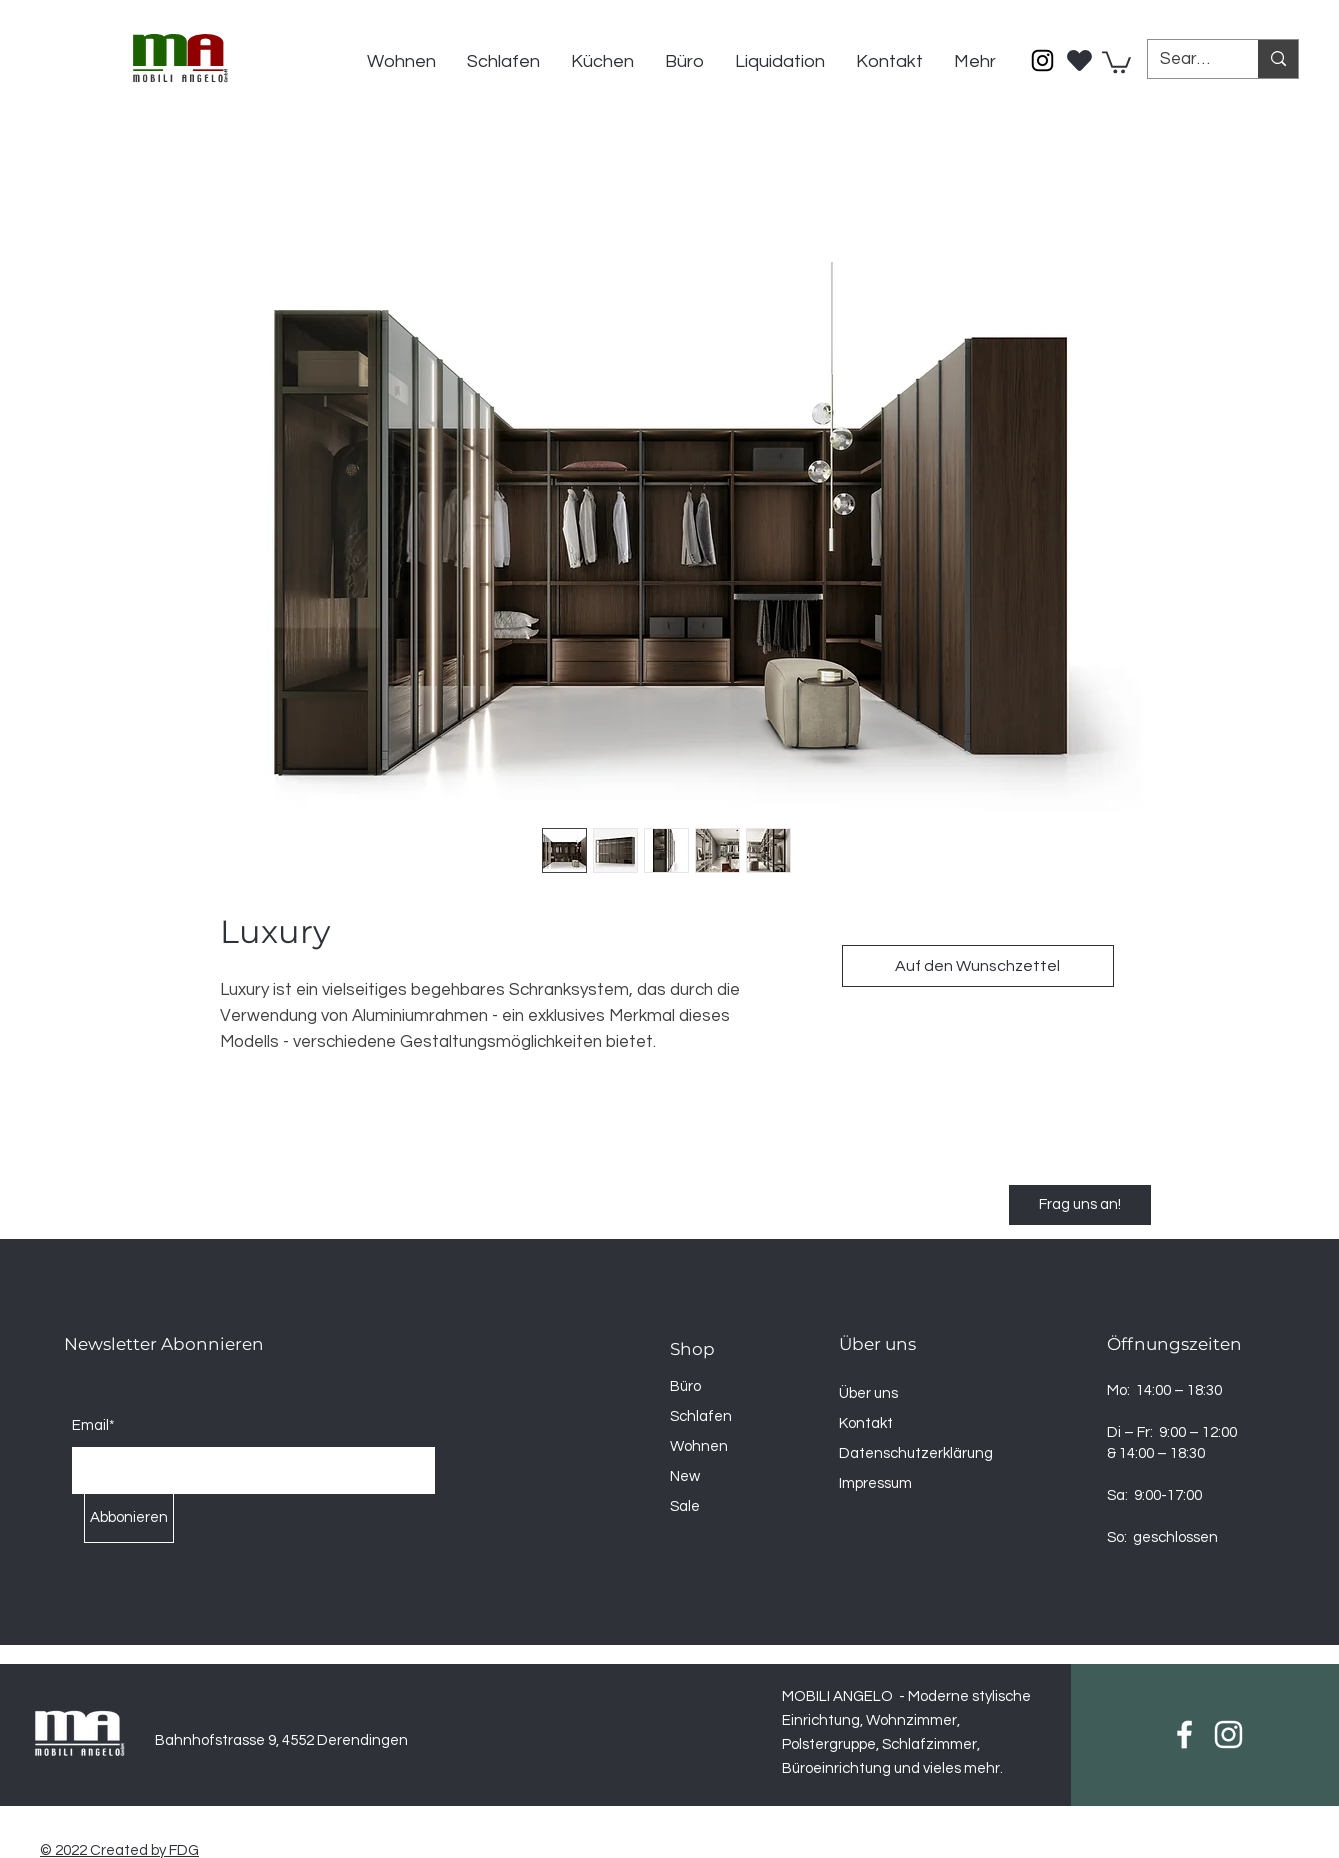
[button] (1116, 61)
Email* (93, 1425)
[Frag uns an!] (1080, 1205)
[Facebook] (1184, 1734)
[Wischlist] (1080, 55)
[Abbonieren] (129, 1518)
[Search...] (1188, 60)
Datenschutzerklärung (916, 1453)
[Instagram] (1042, 60)
